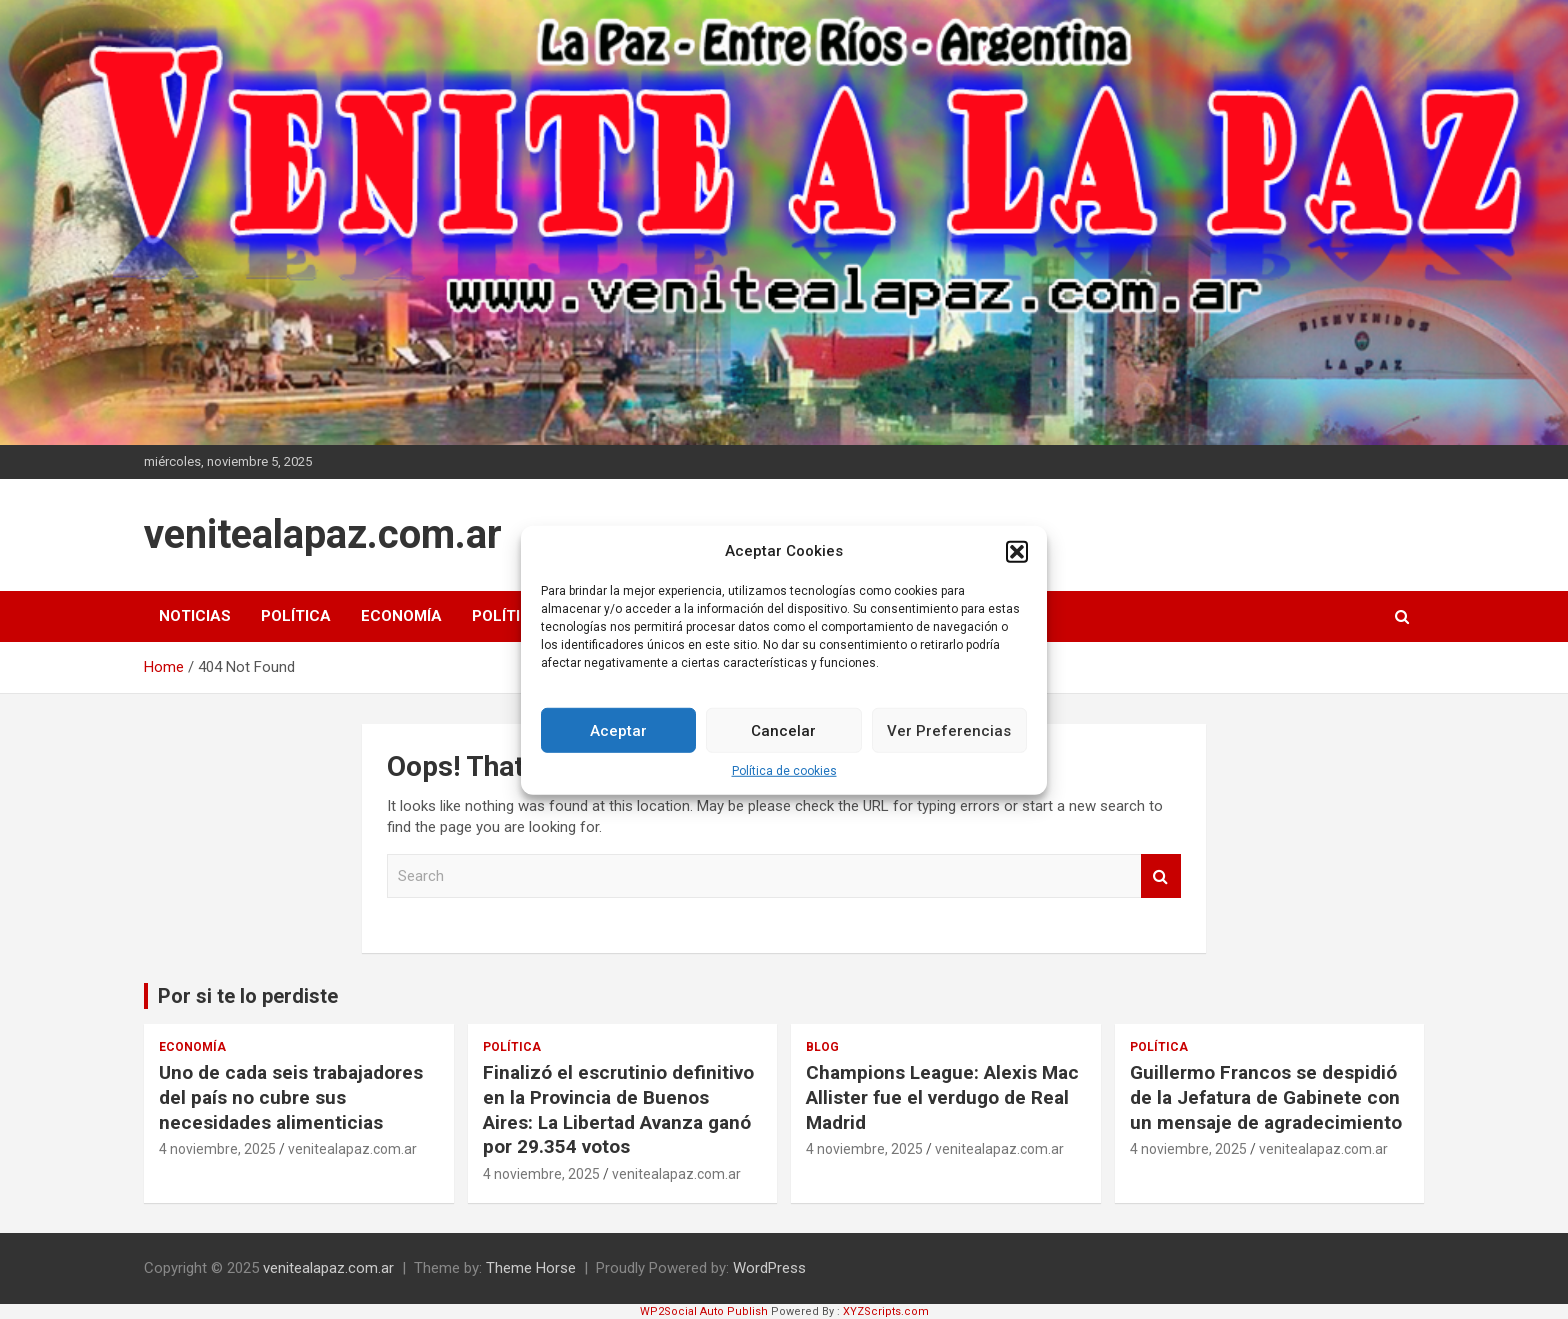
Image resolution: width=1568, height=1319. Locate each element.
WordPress (769, 1268)
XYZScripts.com (886, 1311)
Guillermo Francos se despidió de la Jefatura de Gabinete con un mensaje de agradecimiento (1266, 1097)
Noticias (195, 616)
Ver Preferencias (949, 743)
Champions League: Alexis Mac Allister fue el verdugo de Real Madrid (942, 1097)
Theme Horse (531, 1268)
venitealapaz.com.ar (323, 534)
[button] (1017, 564)
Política (296, 616)
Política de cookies (784, 783)
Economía (401, 616)
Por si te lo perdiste (248, 996)
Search (1161, 876)
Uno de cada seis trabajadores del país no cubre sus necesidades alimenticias (291, 1097)
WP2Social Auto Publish (704, 1311)
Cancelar (783, 743)
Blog (822, 1047)
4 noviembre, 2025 (217, 1149)
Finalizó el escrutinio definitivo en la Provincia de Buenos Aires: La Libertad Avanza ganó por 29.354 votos (618, 1109)
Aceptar (618, 743)
